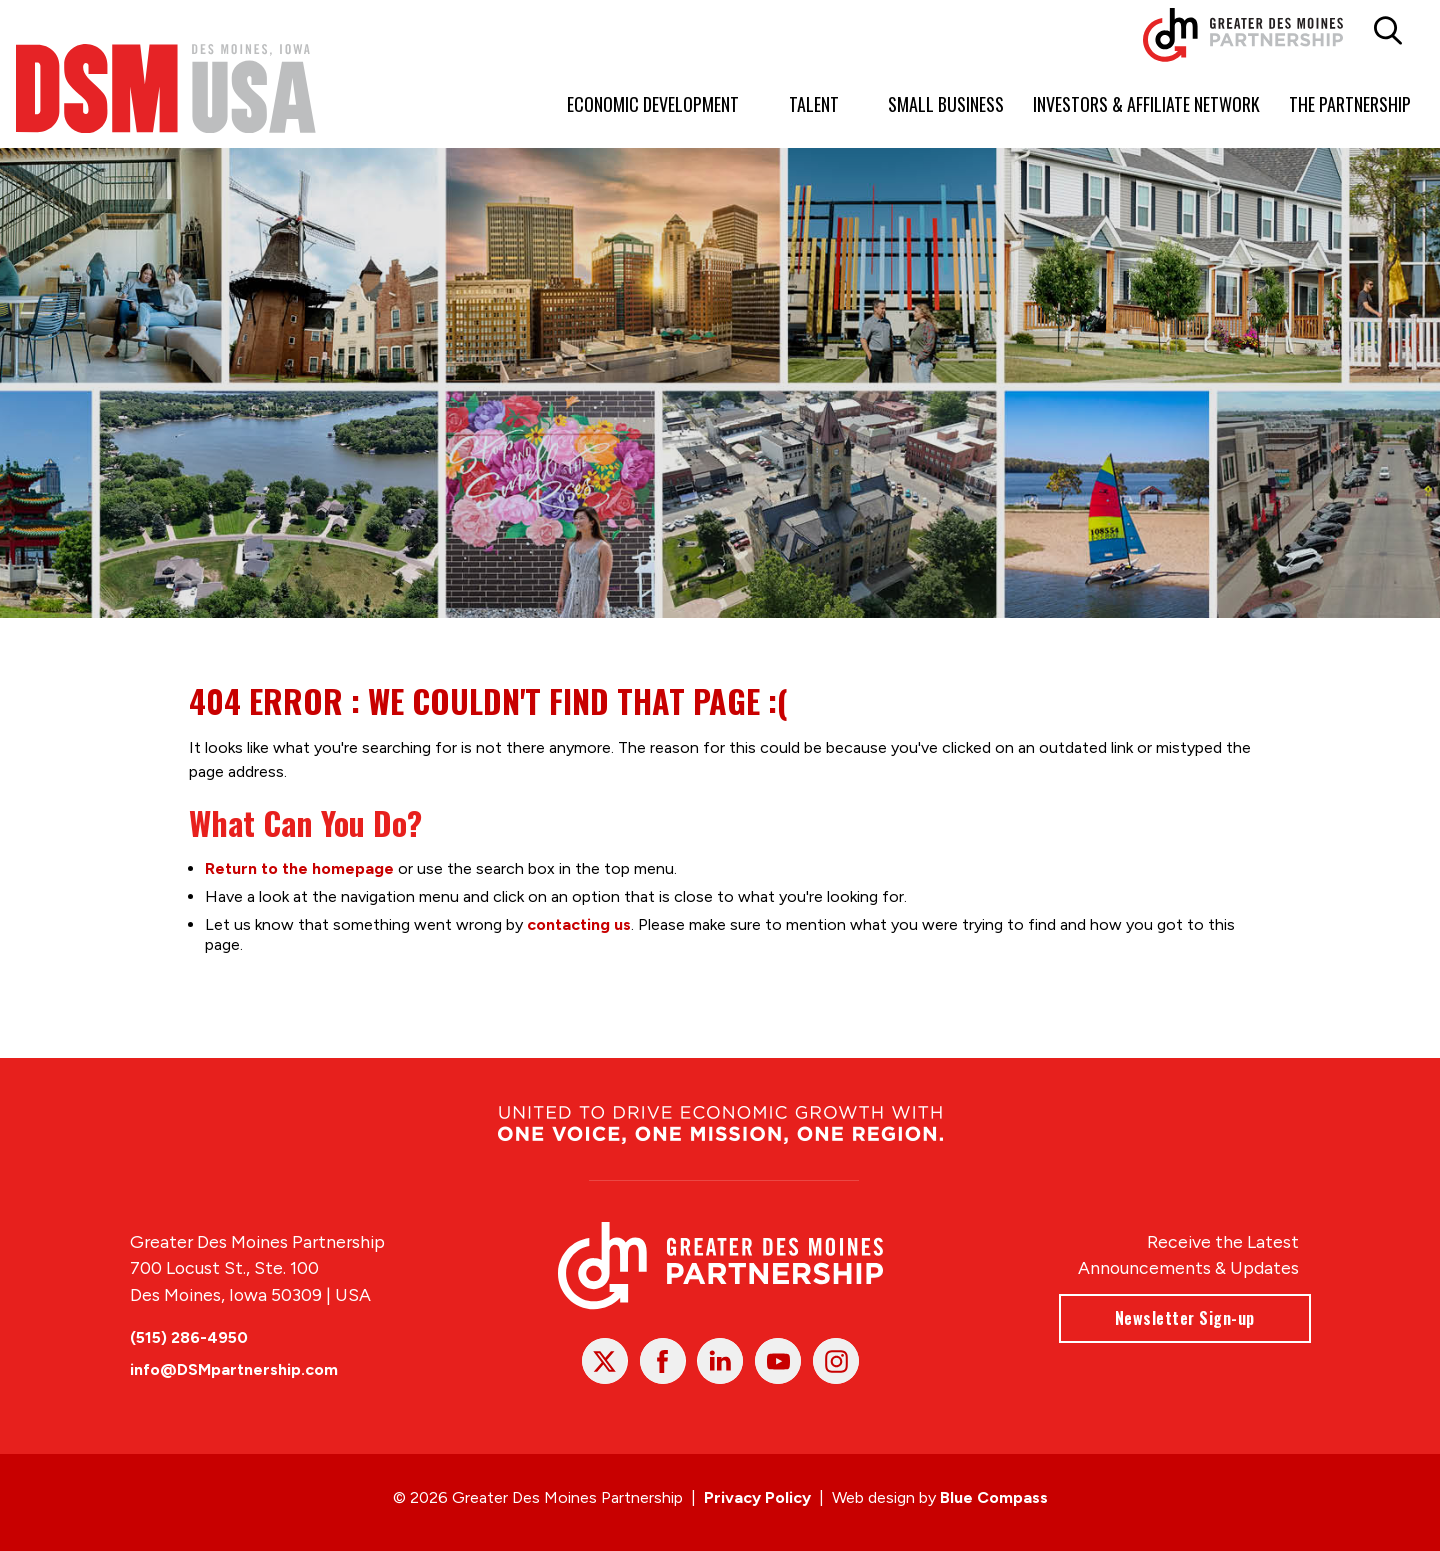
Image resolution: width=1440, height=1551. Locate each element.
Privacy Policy (757, 1497)
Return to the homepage (299, 867)
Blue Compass (994, 1497)
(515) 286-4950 (189, 1337)
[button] (1388, 31)
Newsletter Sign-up (1184, 1318)
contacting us (579, 923)
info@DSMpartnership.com (234, 1369)
